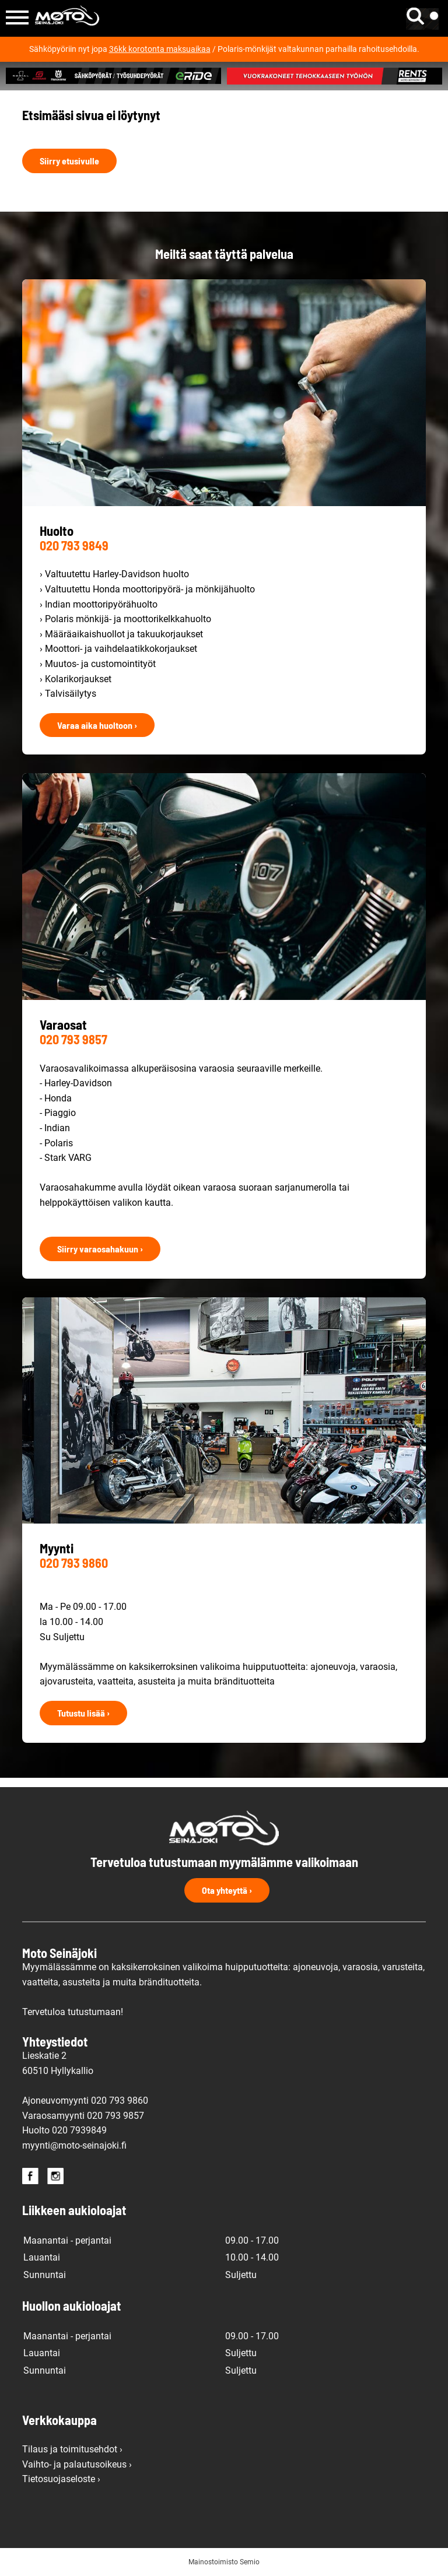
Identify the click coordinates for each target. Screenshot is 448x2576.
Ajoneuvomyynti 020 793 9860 (85, 2100)
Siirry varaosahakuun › (100, 1248)
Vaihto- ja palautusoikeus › (77, 2464)
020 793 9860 (74, 1562)
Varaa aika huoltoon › (97, 725)
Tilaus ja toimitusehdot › (72, 2449)
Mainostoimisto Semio (224, 2562)
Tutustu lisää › (83, 1712)
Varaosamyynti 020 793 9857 (83, 2115)
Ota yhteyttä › (227, 1890)
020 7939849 (79, 2130)
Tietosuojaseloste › (61, 2478)
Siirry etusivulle (69, 160)
